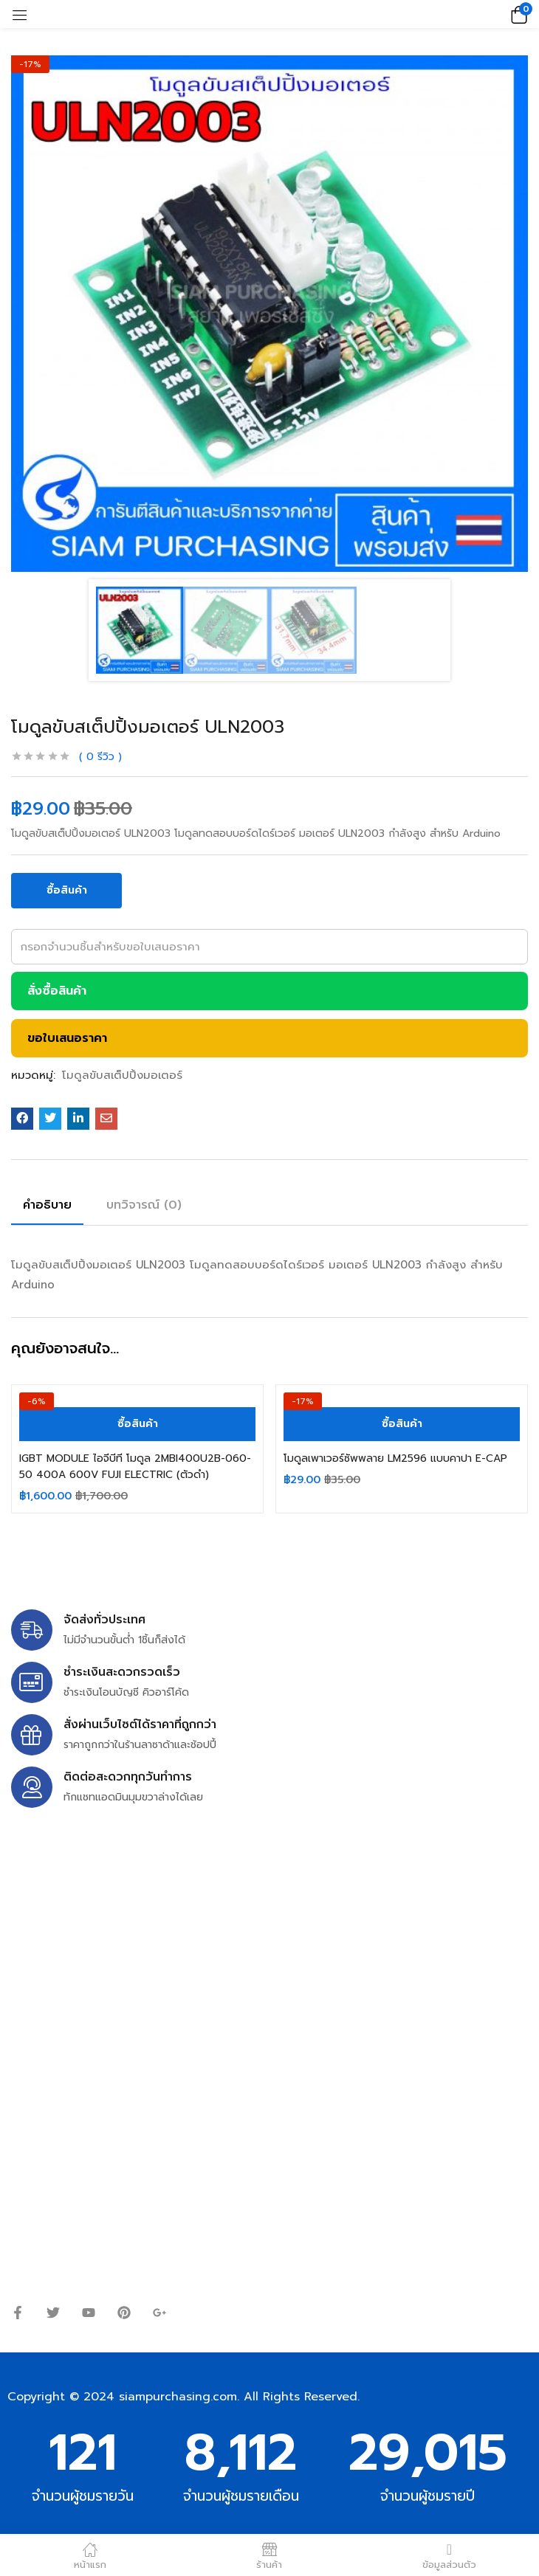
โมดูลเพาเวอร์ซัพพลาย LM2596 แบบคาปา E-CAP (395, 1458)
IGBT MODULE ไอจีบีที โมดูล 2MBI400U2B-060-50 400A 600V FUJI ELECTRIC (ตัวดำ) (135, 1466)
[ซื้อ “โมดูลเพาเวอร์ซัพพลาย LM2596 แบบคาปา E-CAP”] (402, 1424)
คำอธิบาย (47, 1205)
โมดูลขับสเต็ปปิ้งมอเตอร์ (122, 1075)
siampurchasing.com (178, 2397)
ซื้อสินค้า (67, 890)
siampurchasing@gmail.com (138, 1944)
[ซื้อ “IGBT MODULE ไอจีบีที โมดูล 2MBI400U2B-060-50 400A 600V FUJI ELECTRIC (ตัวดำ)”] (137, 1424)
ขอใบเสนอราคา (67, 1038)
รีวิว (100, 756)
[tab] (53, 1207)
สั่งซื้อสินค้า (56, 991)
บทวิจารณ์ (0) (144, 1205)
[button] (517, 14)
